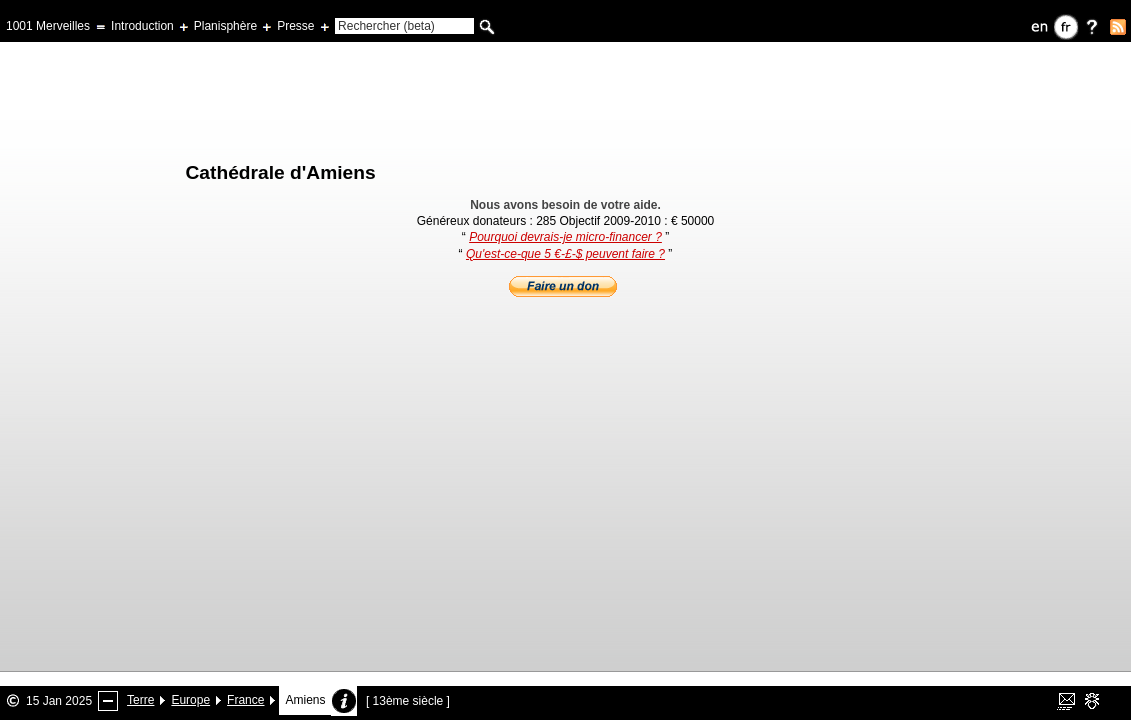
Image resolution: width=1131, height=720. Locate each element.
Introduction (142, 26)
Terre (140, 700)
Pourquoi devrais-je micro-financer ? (565, 237)
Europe (190, 700)
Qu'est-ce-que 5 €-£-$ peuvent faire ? (565, 254)
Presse (295, 26)
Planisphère (225, 26)
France (245, 700)
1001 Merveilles (48, 26)
